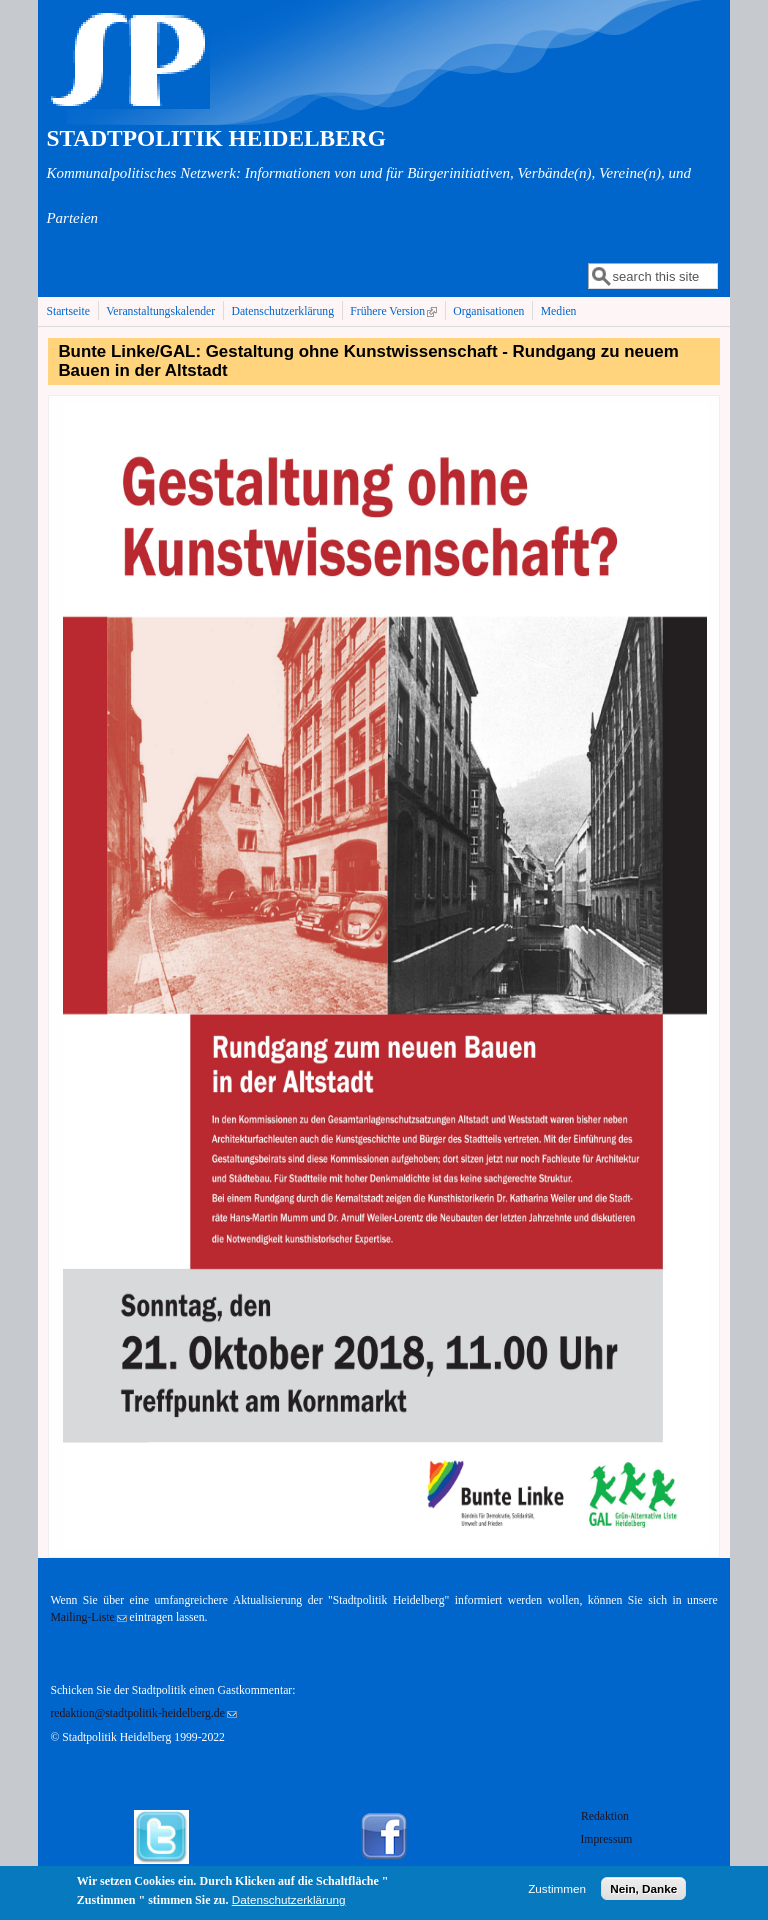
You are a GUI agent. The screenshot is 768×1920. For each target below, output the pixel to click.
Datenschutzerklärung (282, 311)
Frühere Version (395, 311)
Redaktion (606, 1816)
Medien (559, 311)
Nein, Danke (643, 1892)
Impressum (606, 1839)
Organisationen (488, 311)
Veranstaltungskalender (160, 311)
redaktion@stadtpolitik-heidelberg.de (143, 1713)
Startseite (68, 311)
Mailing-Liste (88, 1617)
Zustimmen (557, 1892)
